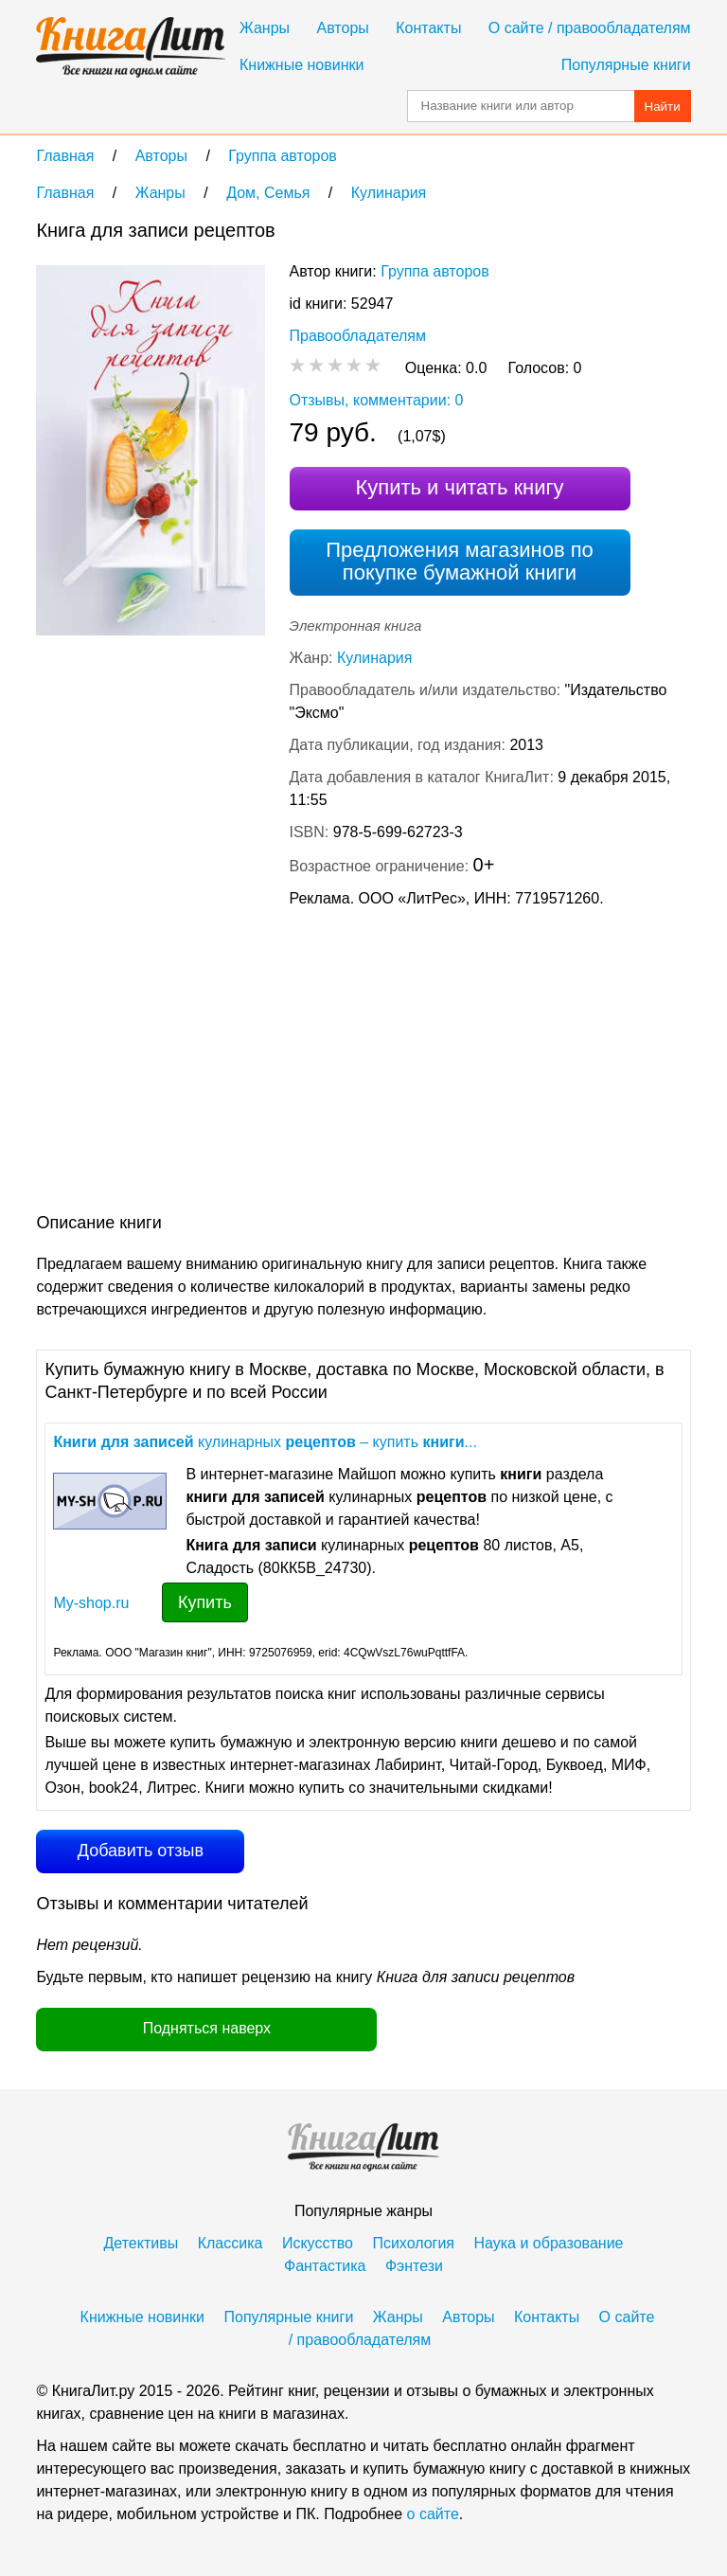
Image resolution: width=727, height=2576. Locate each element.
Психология (413, 2243)
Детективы (141, 2243)
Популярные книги (626, 65)
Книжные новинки (301, 65)
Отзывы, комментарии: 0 (377, 400)
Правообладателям (358, 336)
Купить (205, 1602)
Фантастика (324, 2266)
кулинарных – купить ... (264, 1442)
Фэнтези (414, 2266)
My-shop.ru (91, 1603)
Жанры (264, 28)
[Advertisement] (195, 1064)
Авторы (343, 28)
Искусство (317, 2243)
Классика (230, 2243)
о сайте (433, 2514)
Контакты (428, 28)
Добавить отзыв (141, 1850)
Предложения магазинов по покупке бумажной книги (460, 561)
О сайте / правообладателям (589, 28)
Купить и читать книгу (459, 487)
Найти (663, 106)
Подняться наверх (207, 2028)
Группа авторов (435, 271)
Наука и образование (548, 2243)
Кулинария (374, 658)
